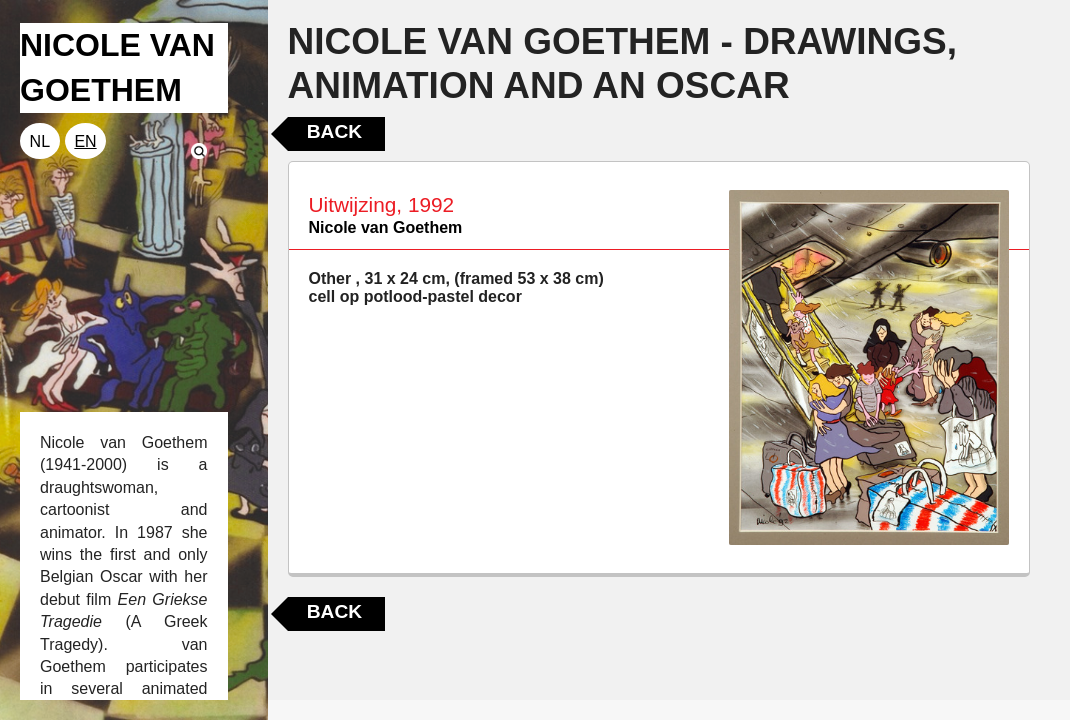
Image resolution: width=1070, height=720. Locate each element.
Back (334, 131)
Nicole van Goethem (386, 227)
